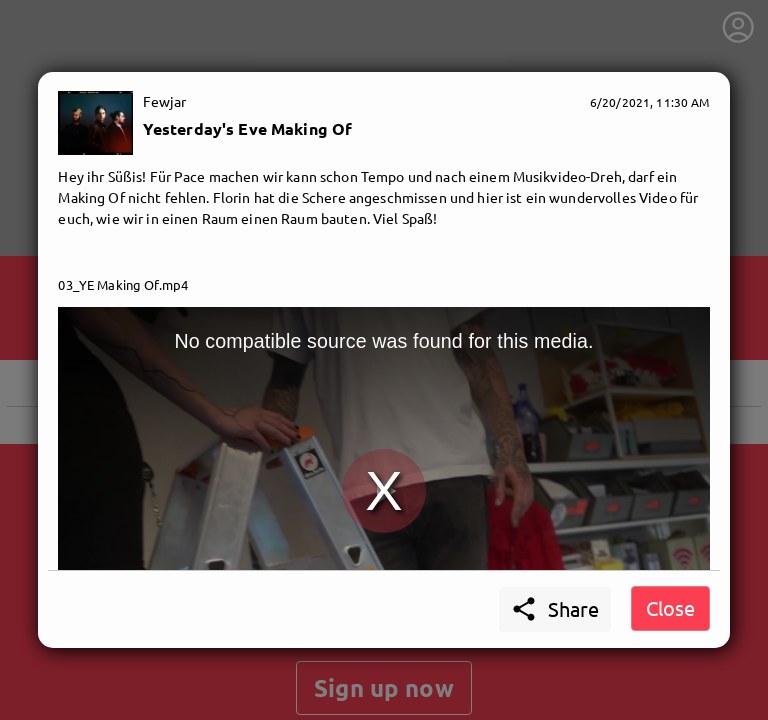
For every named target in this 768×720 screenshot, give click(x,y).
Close (670, 607)
